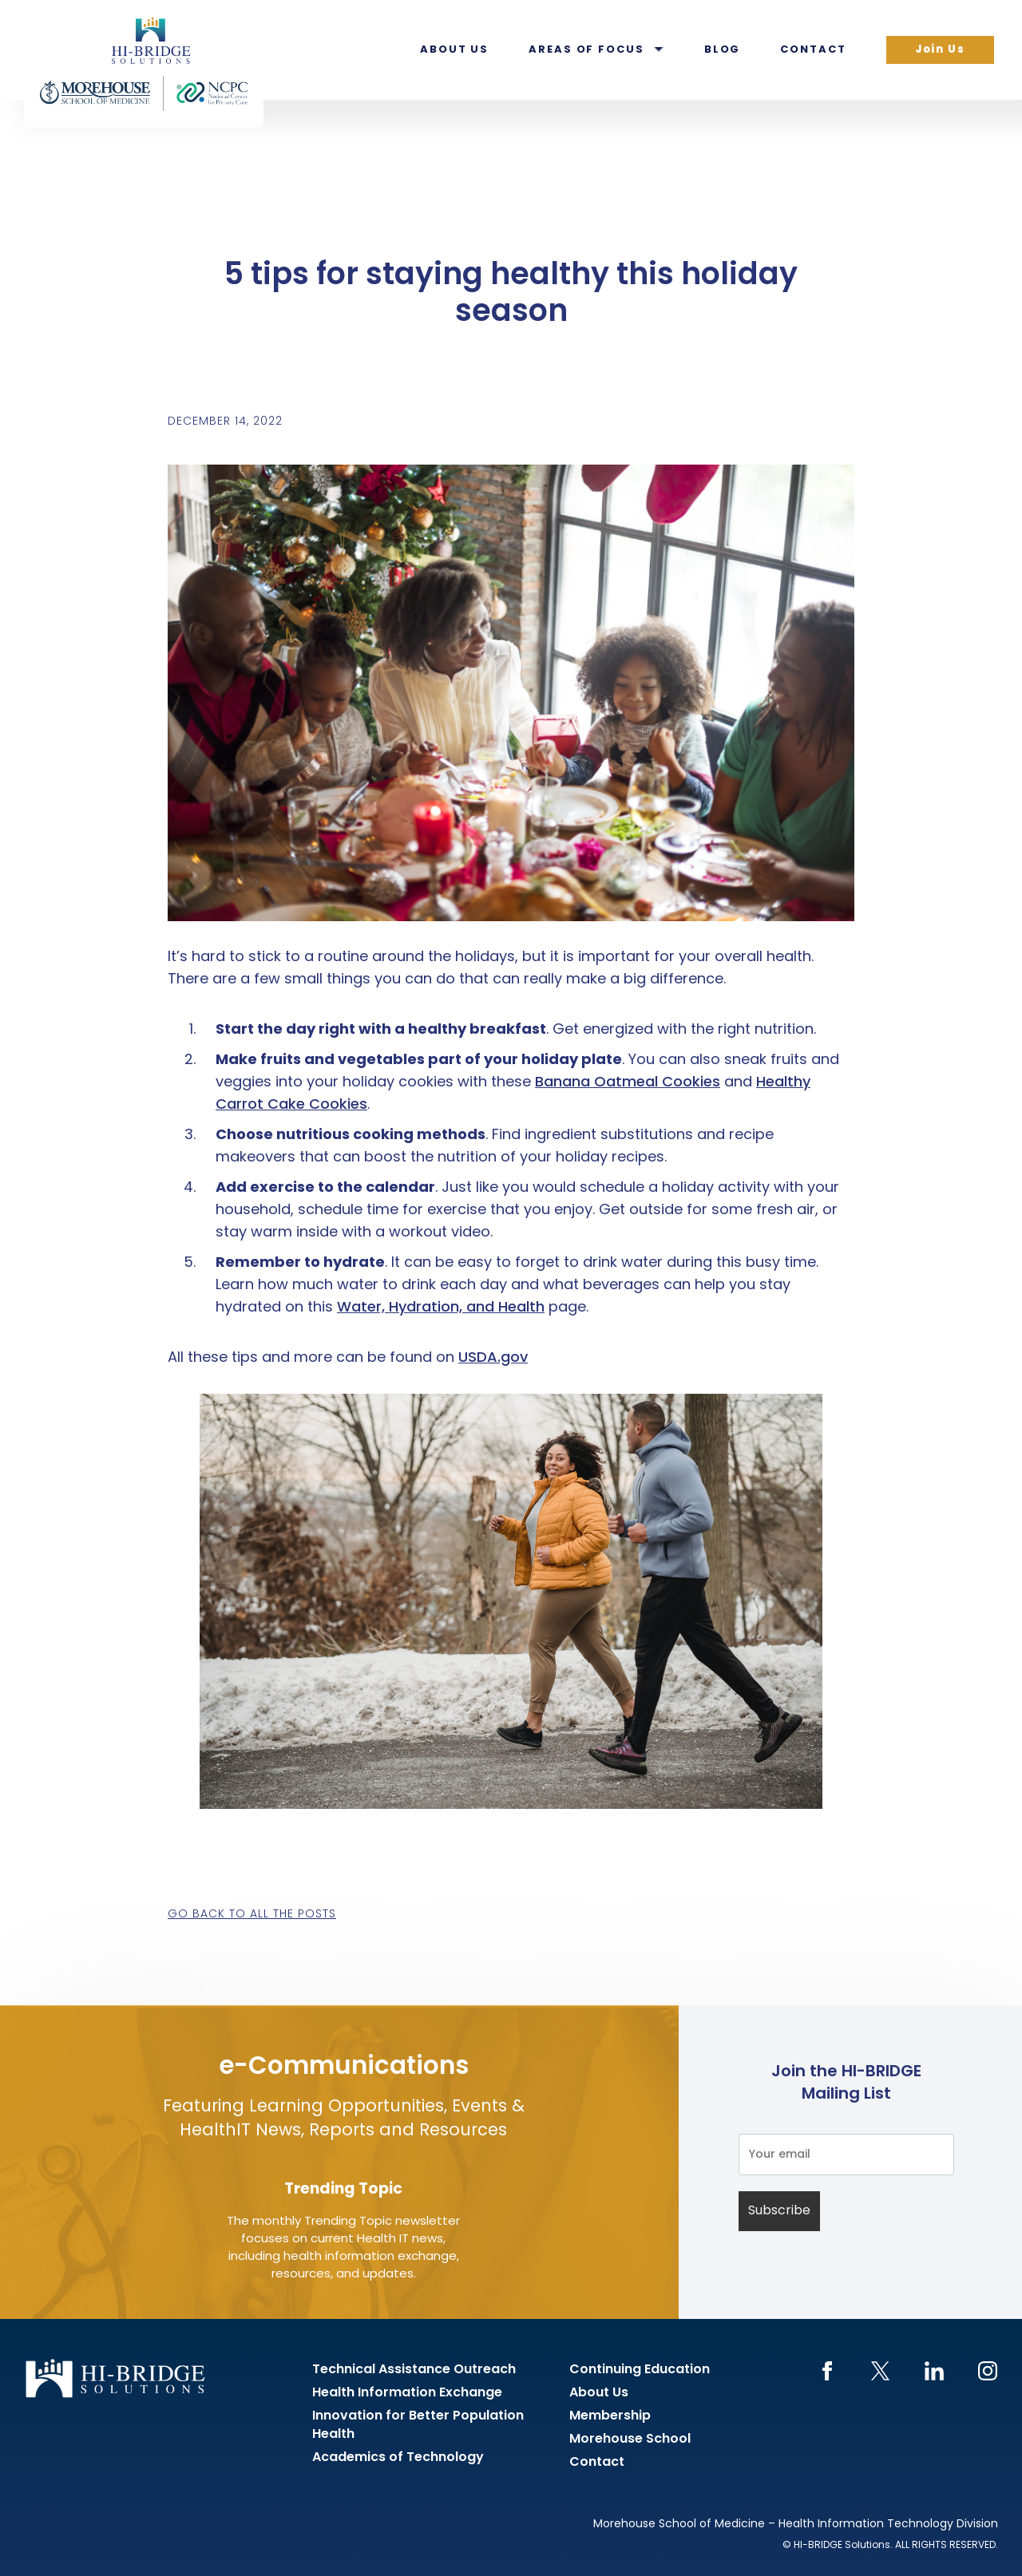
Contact (813, 50)
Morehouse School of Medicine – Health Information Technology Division (795, 2524)
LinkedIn (934, 2370)
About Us (454, 50)
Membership (610, 2416)
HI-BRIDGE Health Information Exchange (144, 64)
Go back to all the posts (252, 1915)
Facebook (827, 2370)
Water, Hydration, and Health (441, 1308)
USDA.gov (493, 1358)
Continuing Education (639, 2370)
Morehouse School (630, 2439)
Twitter (880, 2370)
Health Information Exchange (407, 2393)
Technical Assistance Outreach (414, 2370)
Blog (722, 50)
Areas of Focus (586, 50)
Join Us (940, 50)
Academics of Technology (398, 2457)
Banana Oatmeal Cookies (627, 1082)
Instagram (987, 2370)
